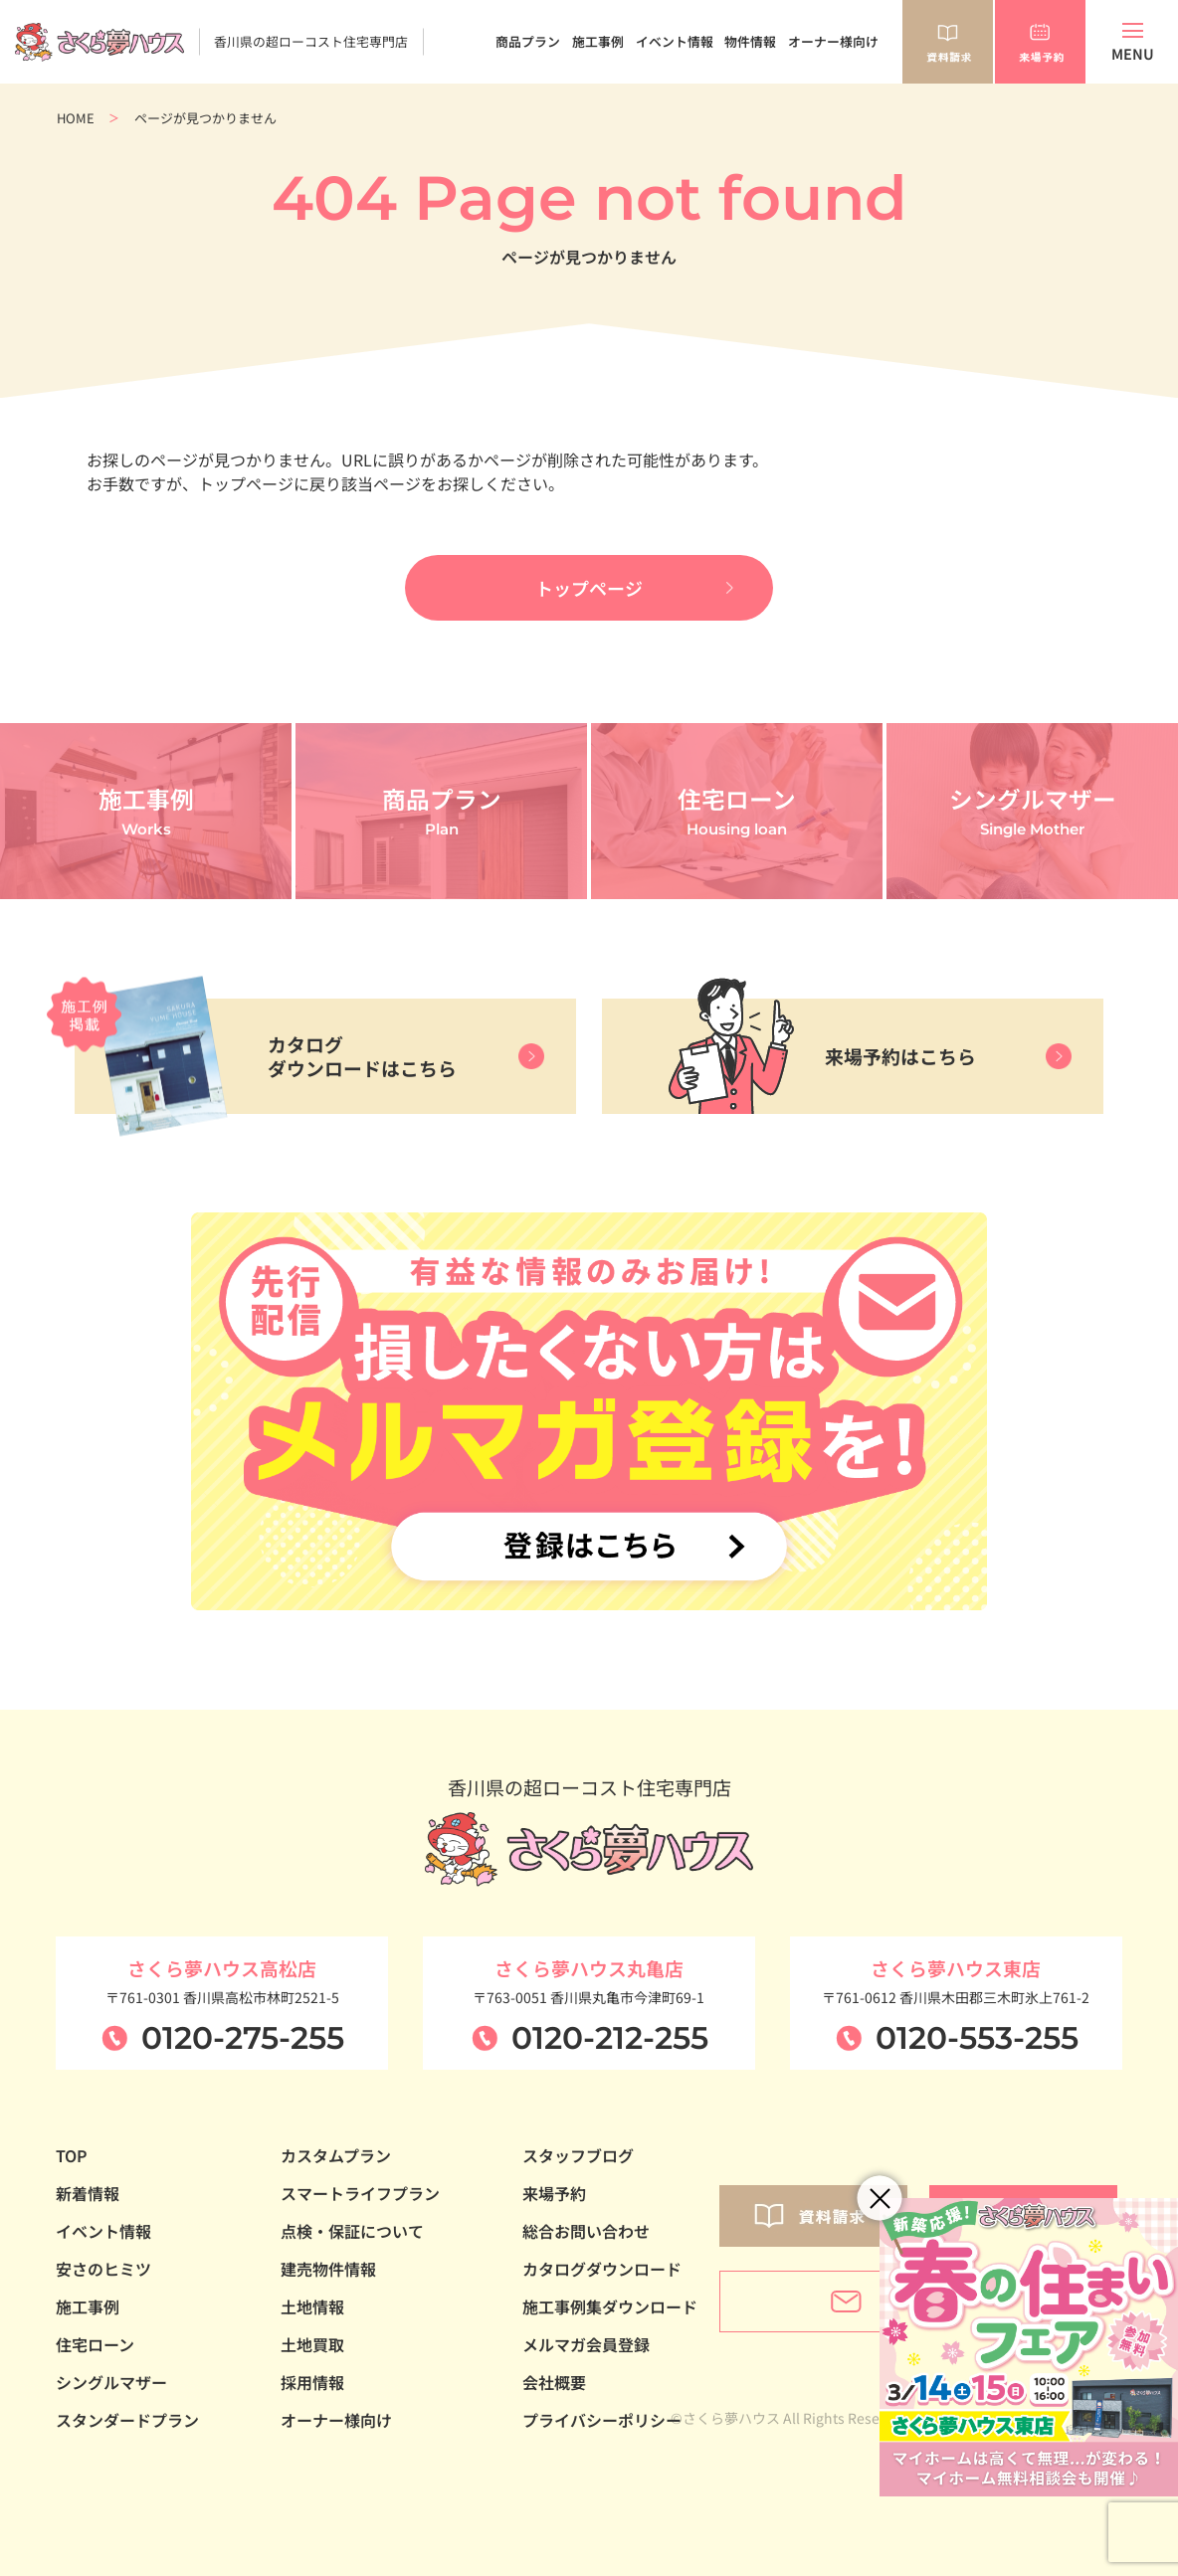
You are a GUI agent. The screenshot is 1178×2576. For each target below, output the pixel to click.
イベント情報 (674, 41)
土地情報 (312, 2306)
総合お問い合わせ (586, 2231)
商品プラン (527, 41)
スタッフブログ (578, 2155)
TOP (72, 2155)
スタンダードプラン (127, 2420)
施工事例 (598, 41)
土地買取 (312, 2344)
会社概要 (554, 2382)
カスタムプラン (336, 2155)
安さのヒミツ (103, 2269)
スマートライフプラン (360, 2193)
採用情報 (312, 2382)
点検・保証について (352, 2231)
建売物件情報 (328, 2269)
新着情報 (87, 2193)
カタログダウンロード (602, 2269)
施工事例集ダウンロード (609, 2306)
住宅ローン (95, 2344)
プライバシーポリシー (602, 2420)
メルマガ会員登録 (586, 2344)
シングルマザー (111, 2382)
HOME (76, 117)
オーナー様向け (833, 41)
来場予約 (554, 2193)
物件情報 (750, 41)
